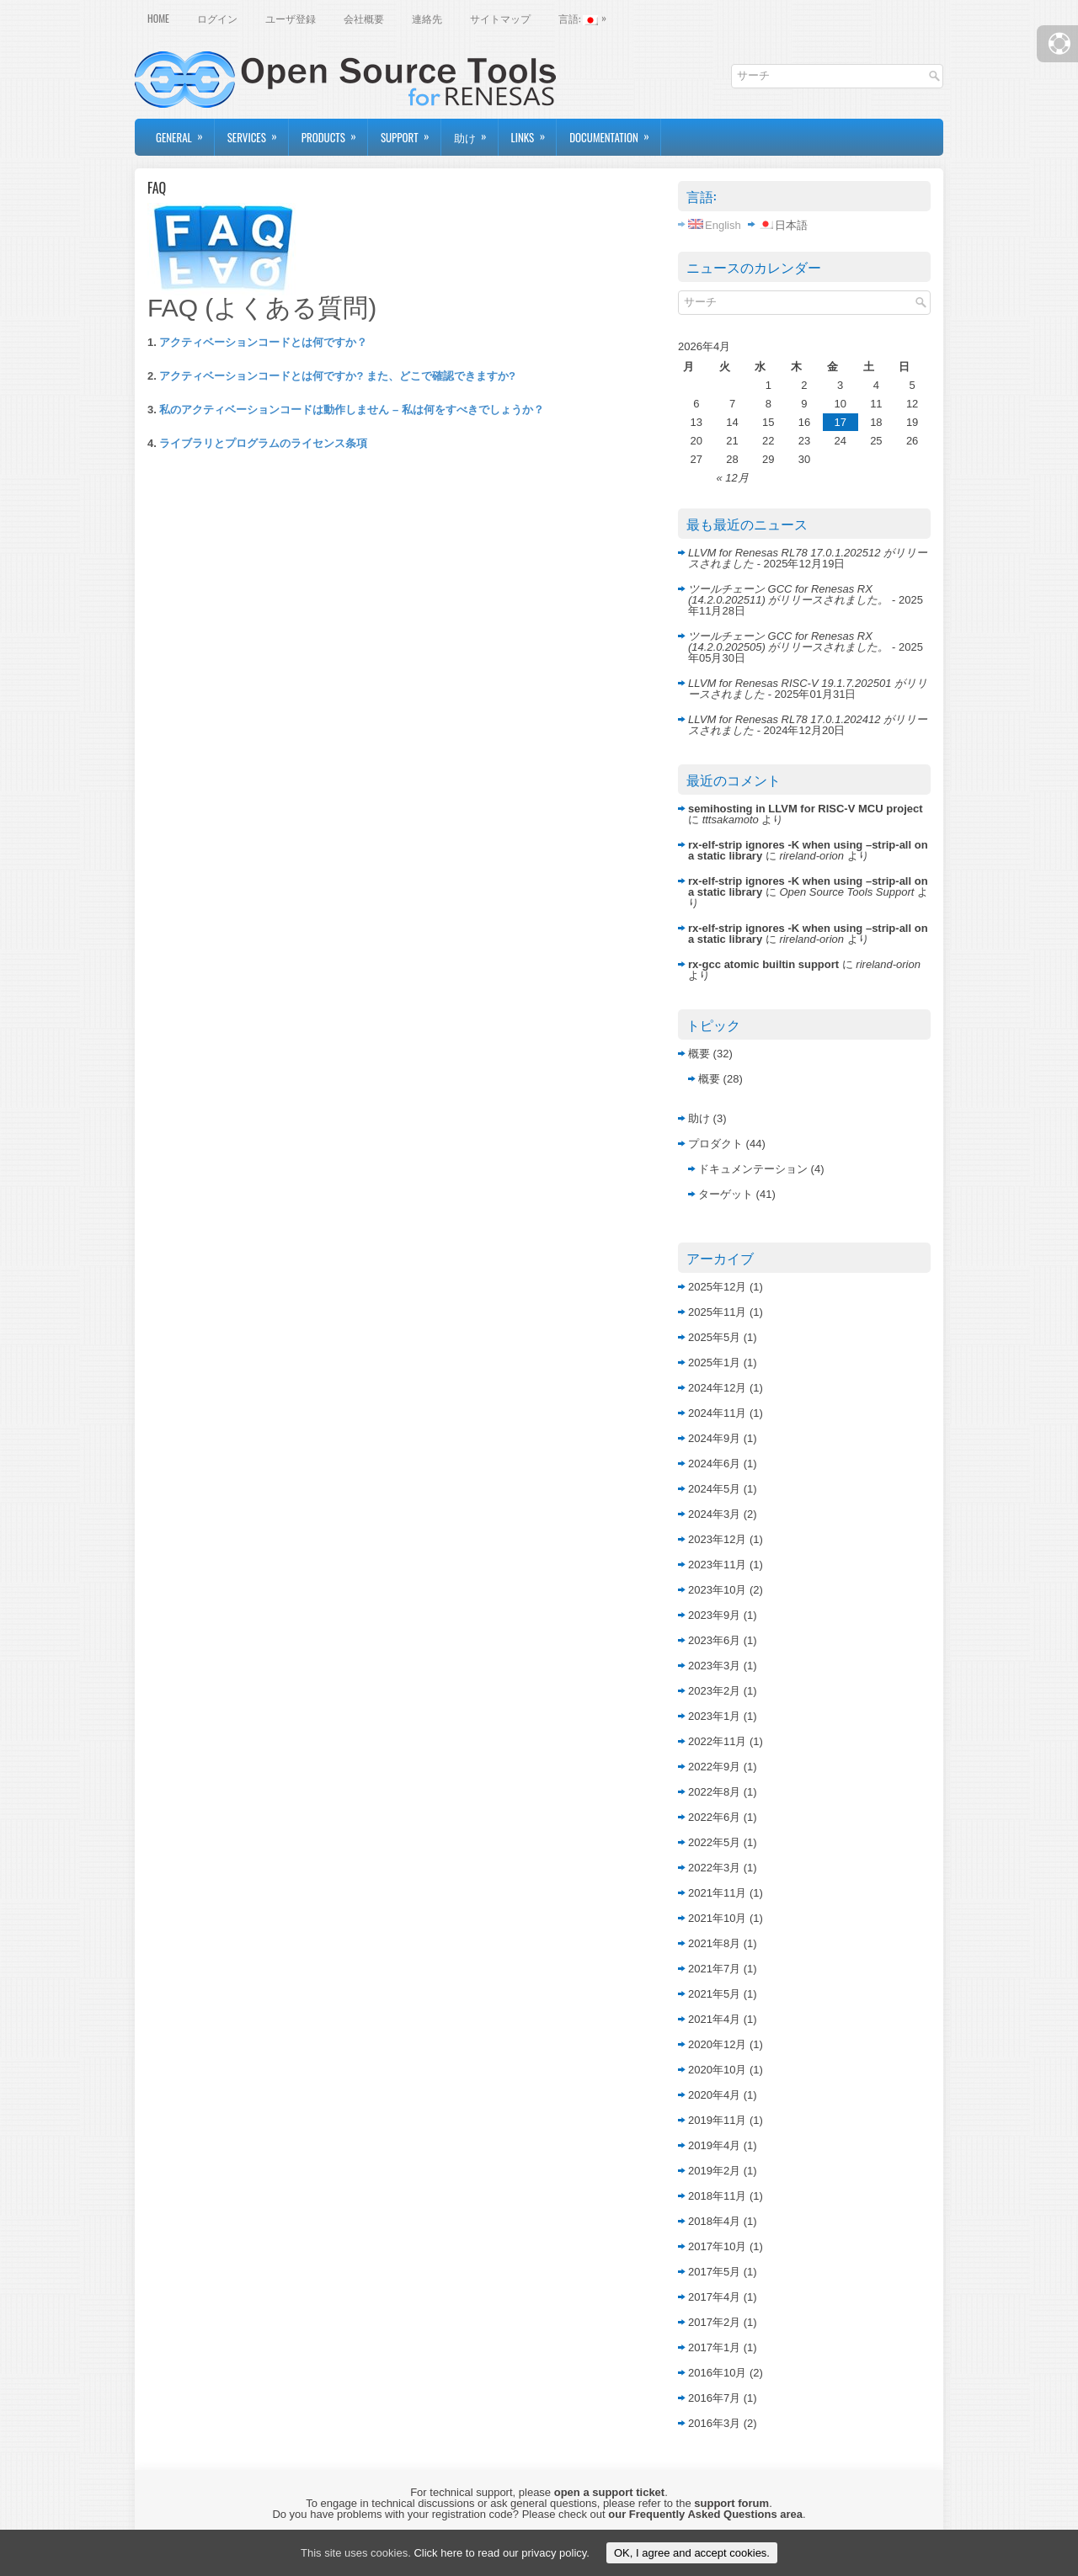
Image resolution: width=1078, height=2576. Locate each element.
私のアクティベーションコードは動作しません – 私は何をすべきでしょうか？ (351, 409)
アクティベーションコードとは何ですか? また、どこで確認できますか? (337, 376)
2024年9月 (714, 1438)
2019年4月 (714, 2145)
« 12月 (732, 477)
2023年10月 (717, 1589)
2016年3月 (714, 2423)
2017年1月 (714, 2347)
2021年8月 (714, 1943)
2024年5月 (714, 1488)
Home (158, 18)
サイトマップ (500, 18)
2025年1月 (714, 1362)
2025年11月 (717, 1312)
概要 (699, 1053)
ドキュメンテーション (753, 1169)
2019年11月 (717, 2120)
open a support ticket (609, 2492)
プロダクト (715, 1143)
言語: (586, 16)
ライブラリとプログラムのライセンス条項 (263, 443)
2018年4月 (714, 2221)
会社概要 (364, 18)
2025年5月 (714, 1337)
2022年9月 (714, 1766)
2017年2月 (714, 2322)
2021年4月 (714, 2019)
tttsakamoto (730, 819)
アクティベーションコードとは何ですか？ (263, 342)
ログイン (217, 18)
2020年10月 (717, 2069)
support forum (731, 2503)
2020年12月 (717, 2044)
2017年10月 (717, 2246)
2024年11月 (717, 1413)
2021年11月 (717, 1893)
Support (410, 132)
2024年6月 (714, 1463)
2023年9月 (714, 1615)
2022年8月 (714, 1792)
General (185, 132)
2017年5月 (714, 2271)
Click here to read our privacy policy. (502, 2553)
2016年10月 (717, 2372)
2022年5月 (714, 1842)
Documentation (614, 132)
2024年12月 (717, 1387)
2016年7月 (714, 2398)
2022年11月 (717, 1741)
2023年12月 (717, 1539)
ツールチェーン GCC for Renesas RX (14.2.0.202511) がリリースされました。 (788, 594)
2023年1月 (714, 1716)
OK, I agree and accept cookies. (692, 2553)
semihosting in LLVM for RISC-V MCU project (805, 808)
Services (257, 132)
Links (534, 132)
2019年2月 (714, 2170)
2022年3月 (714, 1867)
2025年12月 (717, 1286)
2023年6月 (714, 1640)
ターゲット (725, 1194)
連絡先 (427, 18)
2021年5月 (714, 1994)
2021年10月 (717, 1918)
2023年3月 (714, 1665)
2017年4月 (714, 2297)
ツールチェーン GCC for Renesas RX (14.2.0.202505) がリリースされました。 (788, 641)
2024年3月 (714, 1514)
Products (334, 132)
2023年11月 (717, 1564)
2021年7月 (714, 1968)
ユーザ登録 (290, 18)
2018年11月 (717, 2196)
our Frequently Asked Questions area (705, 2514)
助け (476, 132)
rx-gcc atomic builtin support (763, 964)
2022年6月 (714, 1817)
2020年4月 (714, 2095)
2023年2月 (714, 1691)
